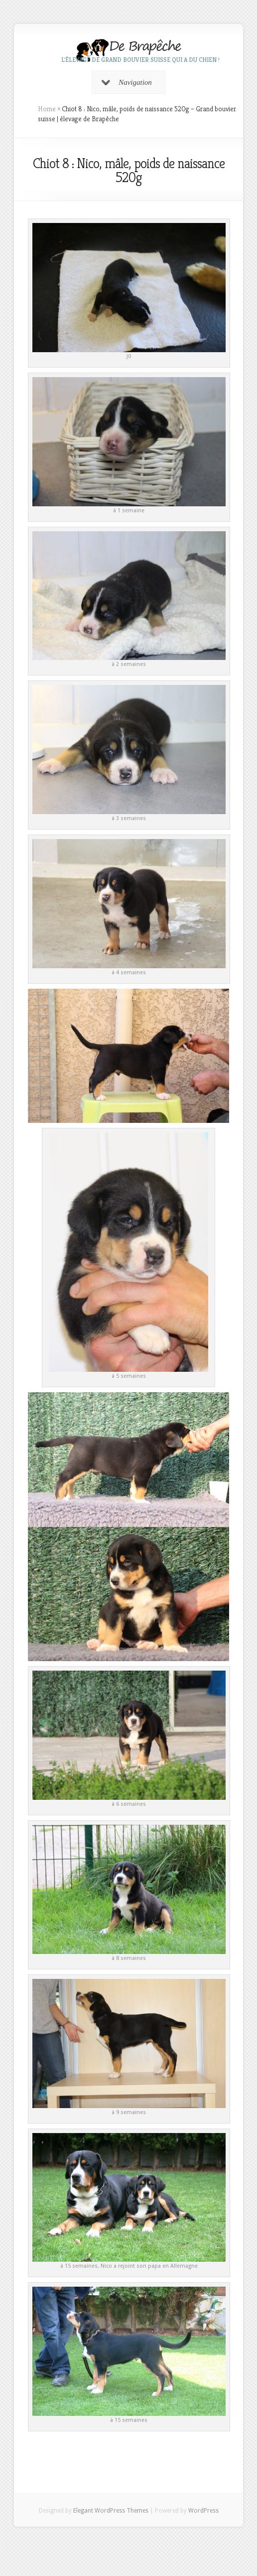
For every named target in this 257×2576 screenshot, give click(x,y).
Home (47, 108)
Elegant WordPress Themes (110, 2510)
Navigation (127, 82)
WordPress (203, 2510)
